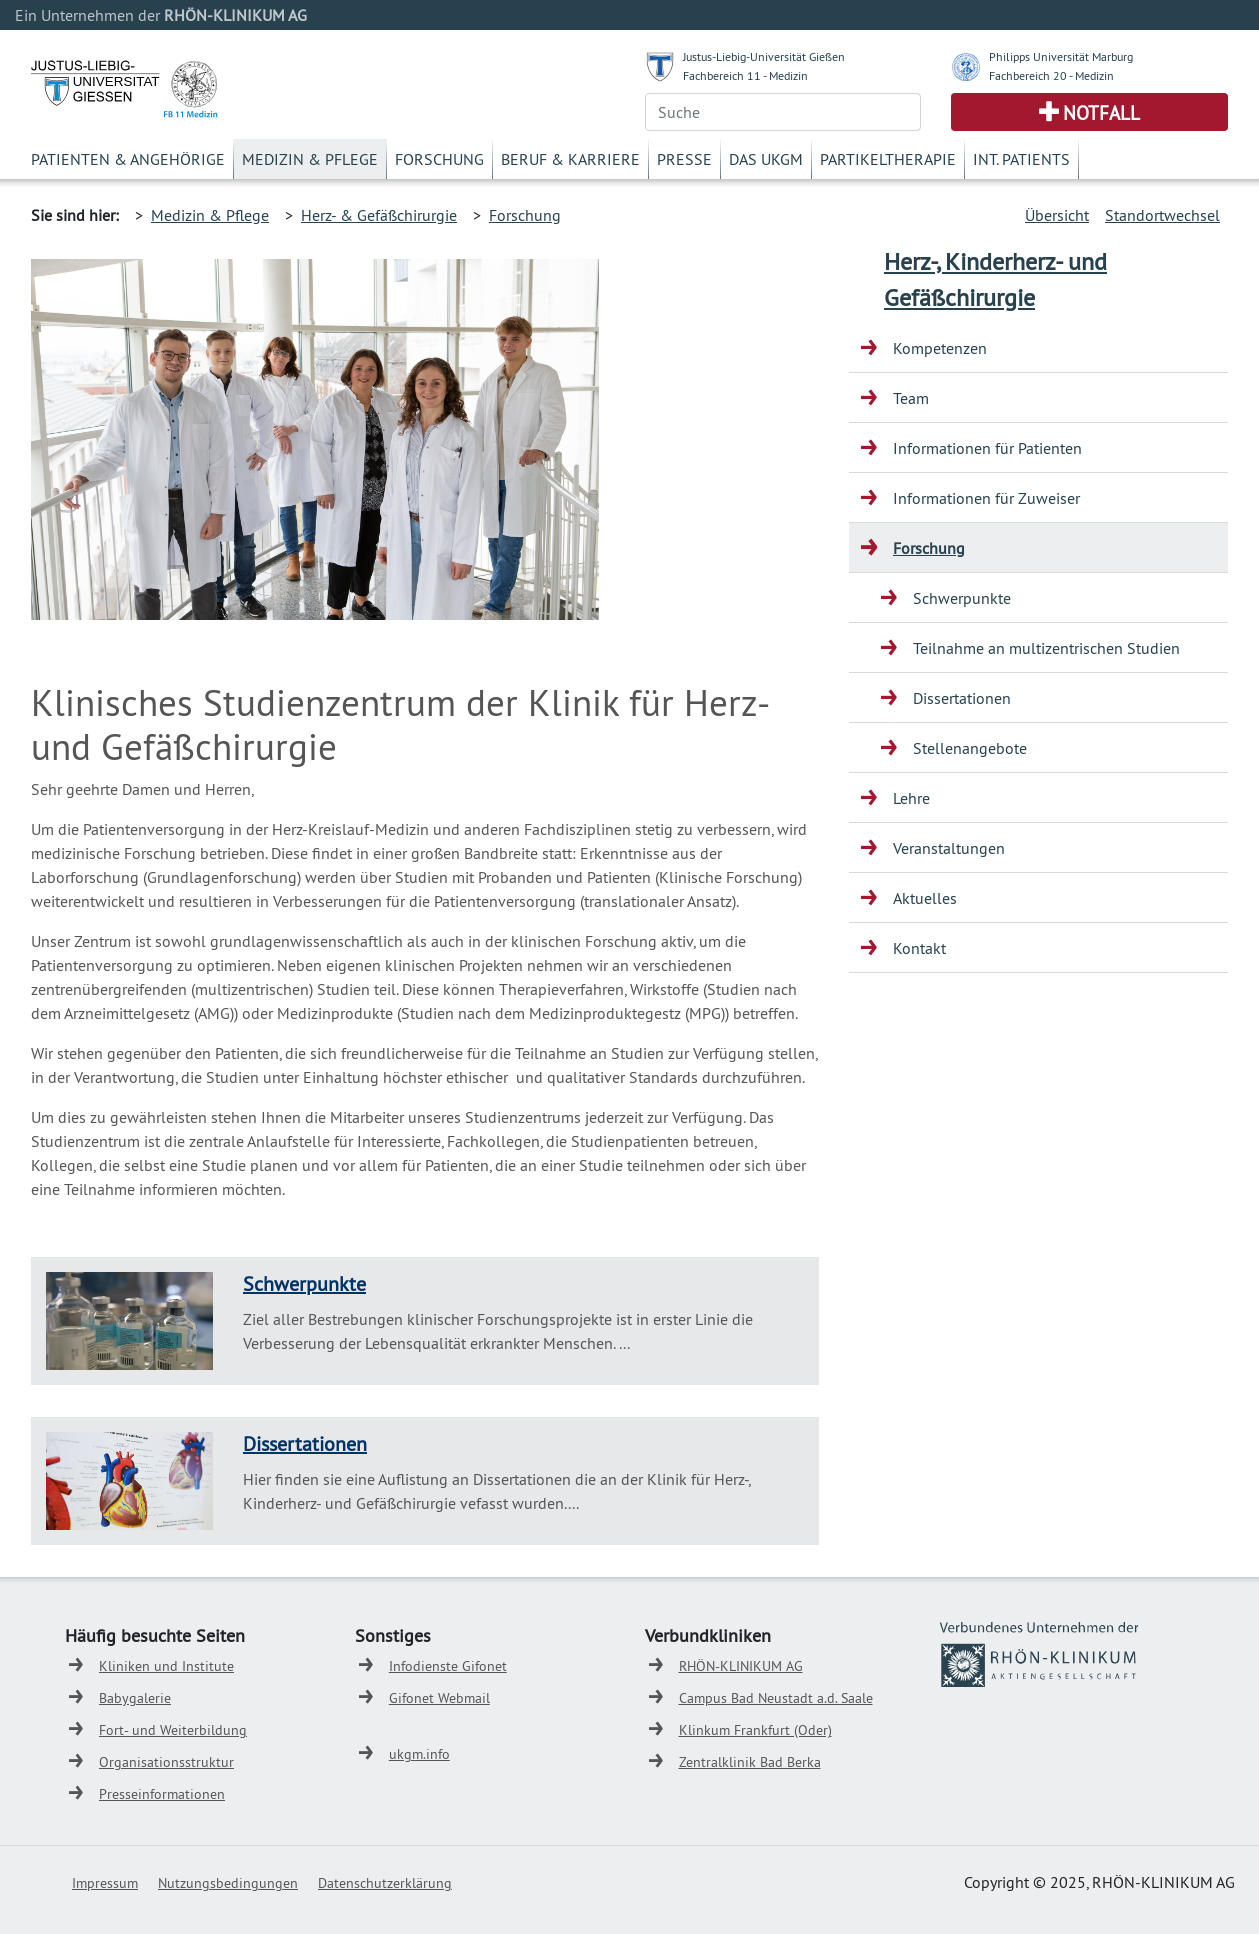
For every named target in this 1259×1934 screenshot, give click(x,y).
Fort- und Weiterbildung (173, 1730)
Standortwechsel (1162, 215)
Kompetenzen (940, 348)
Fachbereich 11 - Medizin (745, 75)
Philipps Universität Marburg (1061, 56)
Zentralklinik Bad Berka (750, 1762)
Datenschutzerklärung (385, 1883)
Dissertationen (305, 1443)
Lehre (911, 798)
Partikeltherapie (888, 159)
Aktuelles (925, 898)
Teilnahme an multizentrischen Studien (1046, 648)
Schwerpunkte (304, 1283)
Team (911, 398)
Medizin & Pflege (310, 159)
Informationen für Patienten (987, 448)
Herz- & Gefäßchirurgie (379, 215)
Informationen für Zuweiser (986, 498)
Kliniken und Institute (166, 1666)
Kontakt (919, 948)
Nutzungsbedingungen (228, 1883)
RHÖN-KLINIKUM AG (741, 1666)
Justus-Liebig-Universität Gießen (764, 56)
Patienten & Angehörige (128, 159)
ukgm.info (419, 1754)
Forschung (439, 159)
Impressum (105, 1883)
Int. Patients (1021, 159)
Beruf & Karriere (570, 159)
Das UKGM (766, 159)
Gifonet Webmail (439, 1698)
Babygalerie (135, 1698)
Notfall (1101, 113)
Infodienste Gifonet (448, 1666)
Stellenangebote (970, 748)
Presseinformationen (162, 1794)
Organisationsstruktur (166, 1762)
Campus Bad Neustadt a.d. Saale (776, 1698)
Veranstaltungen (949, 848)
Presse (684, 159)
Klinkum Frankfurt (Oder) (755, 1730)
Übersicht (1057, 215)
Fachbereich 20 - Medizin (1051, 75)
